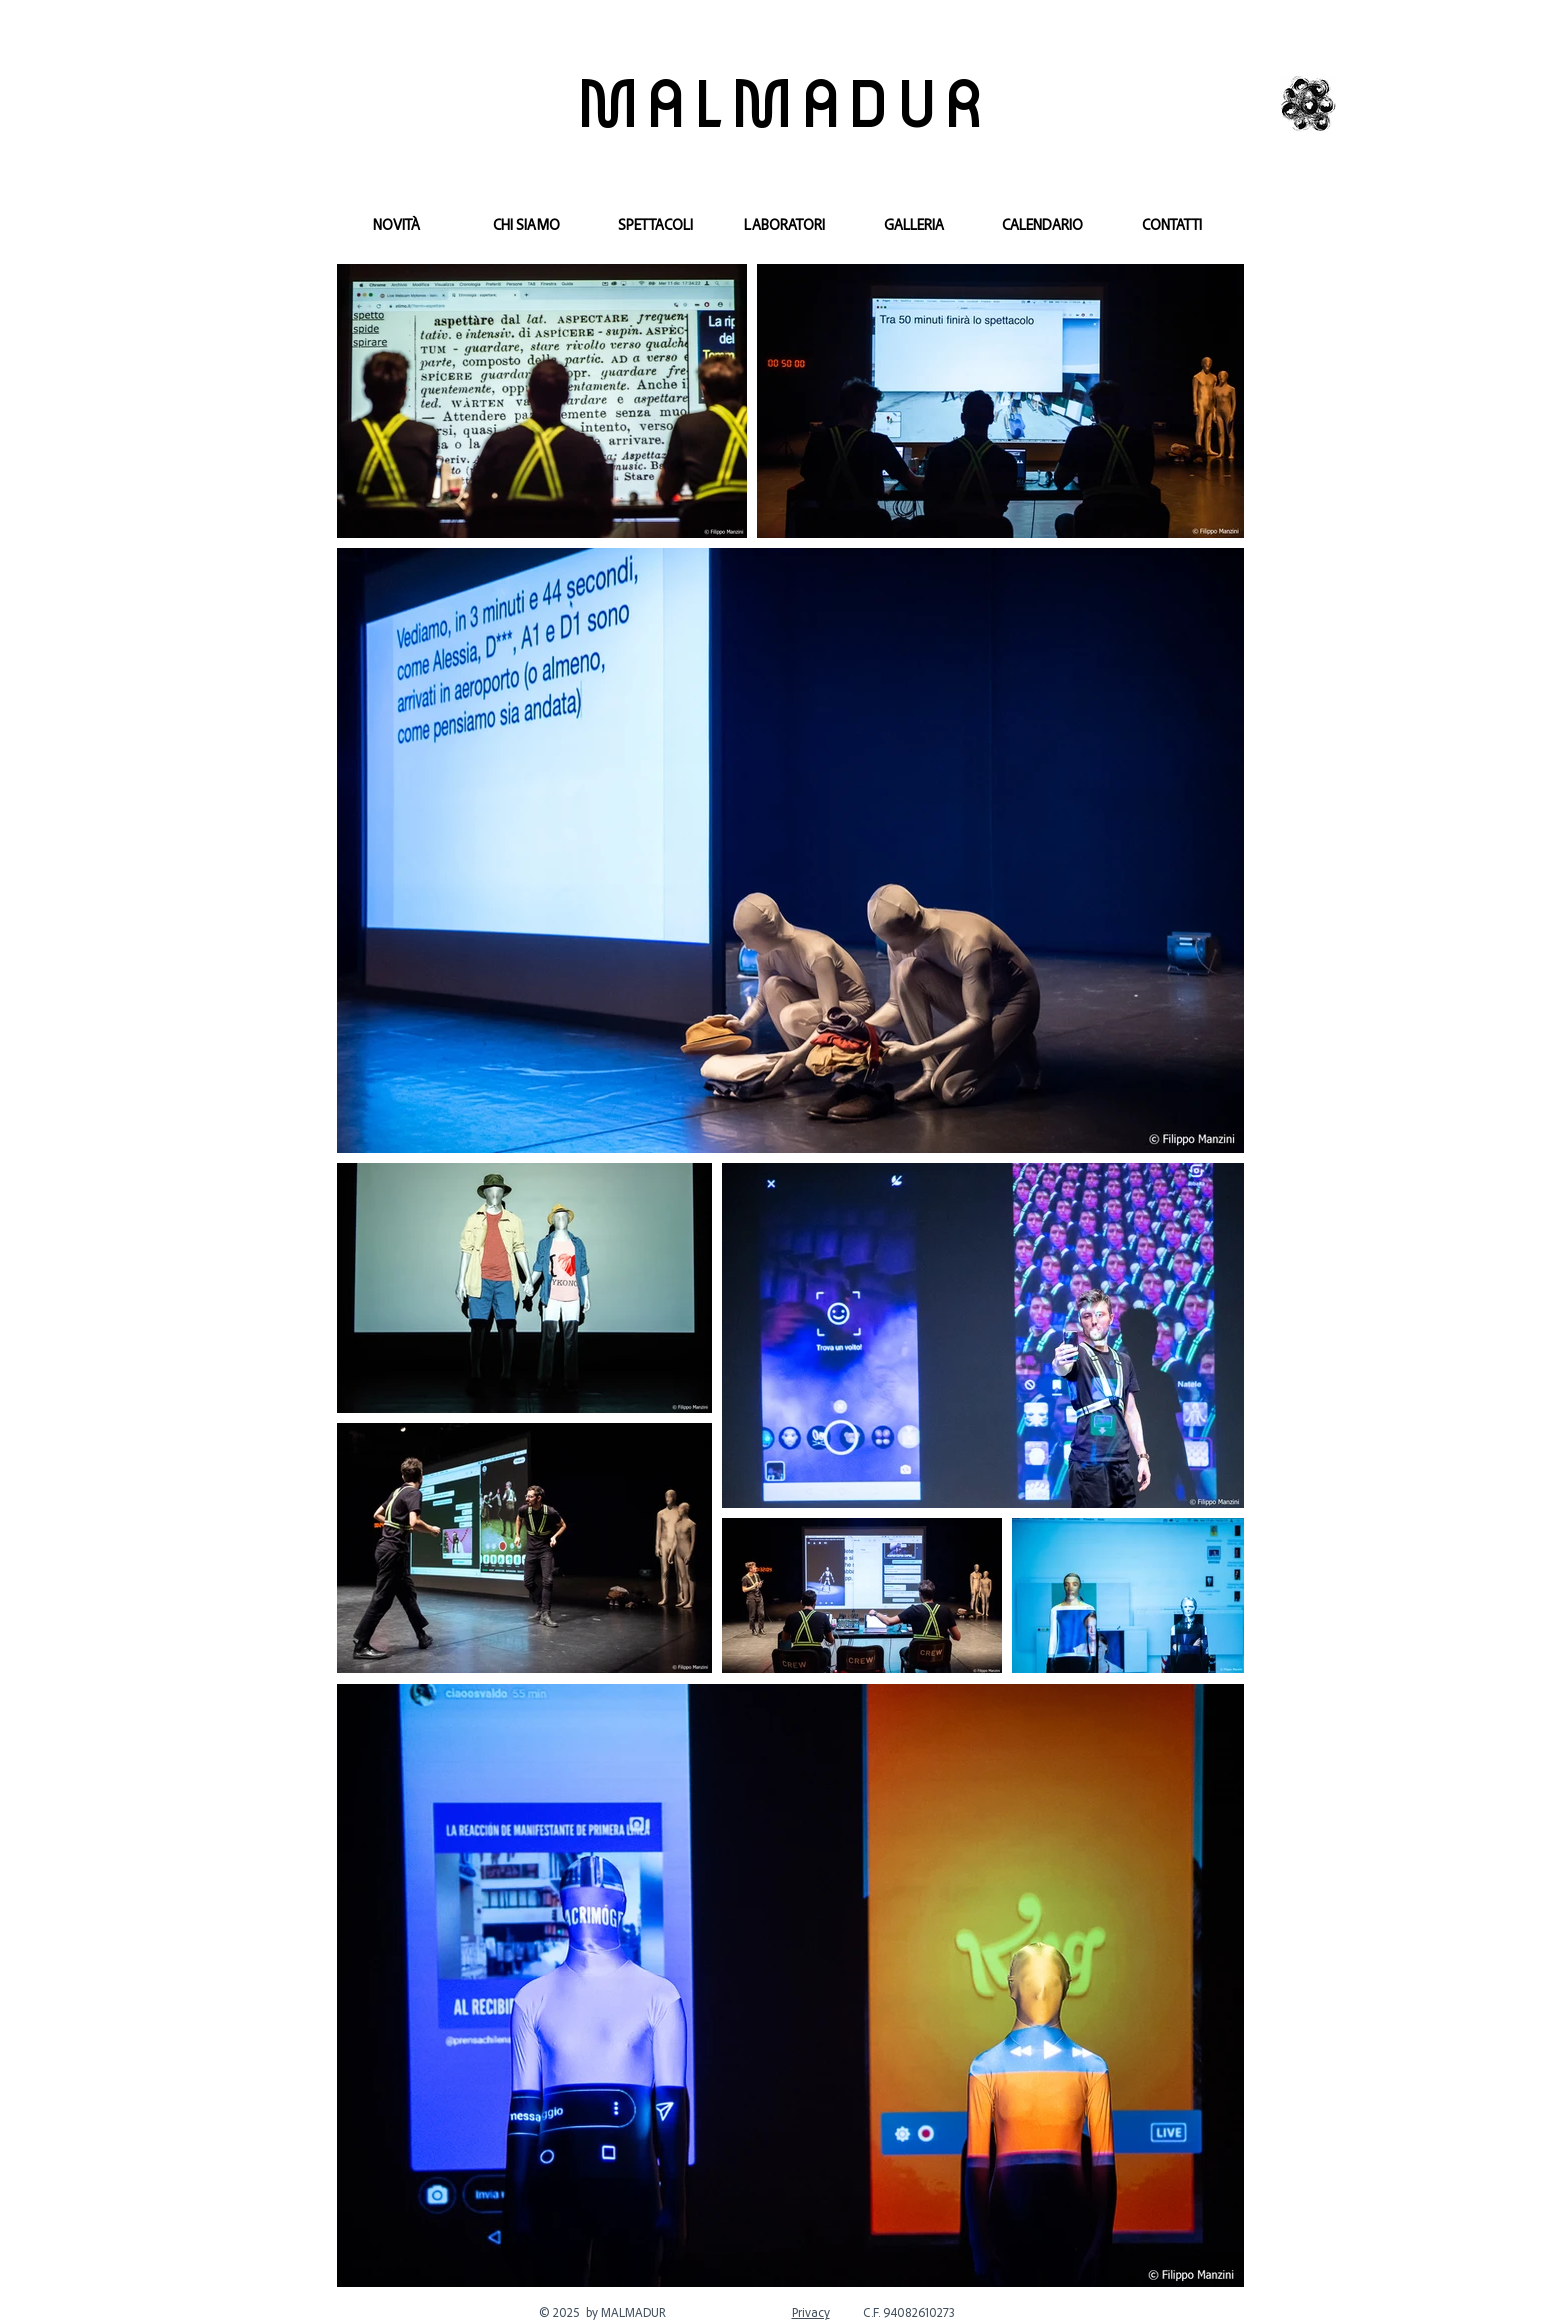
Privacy (811, 2312)
